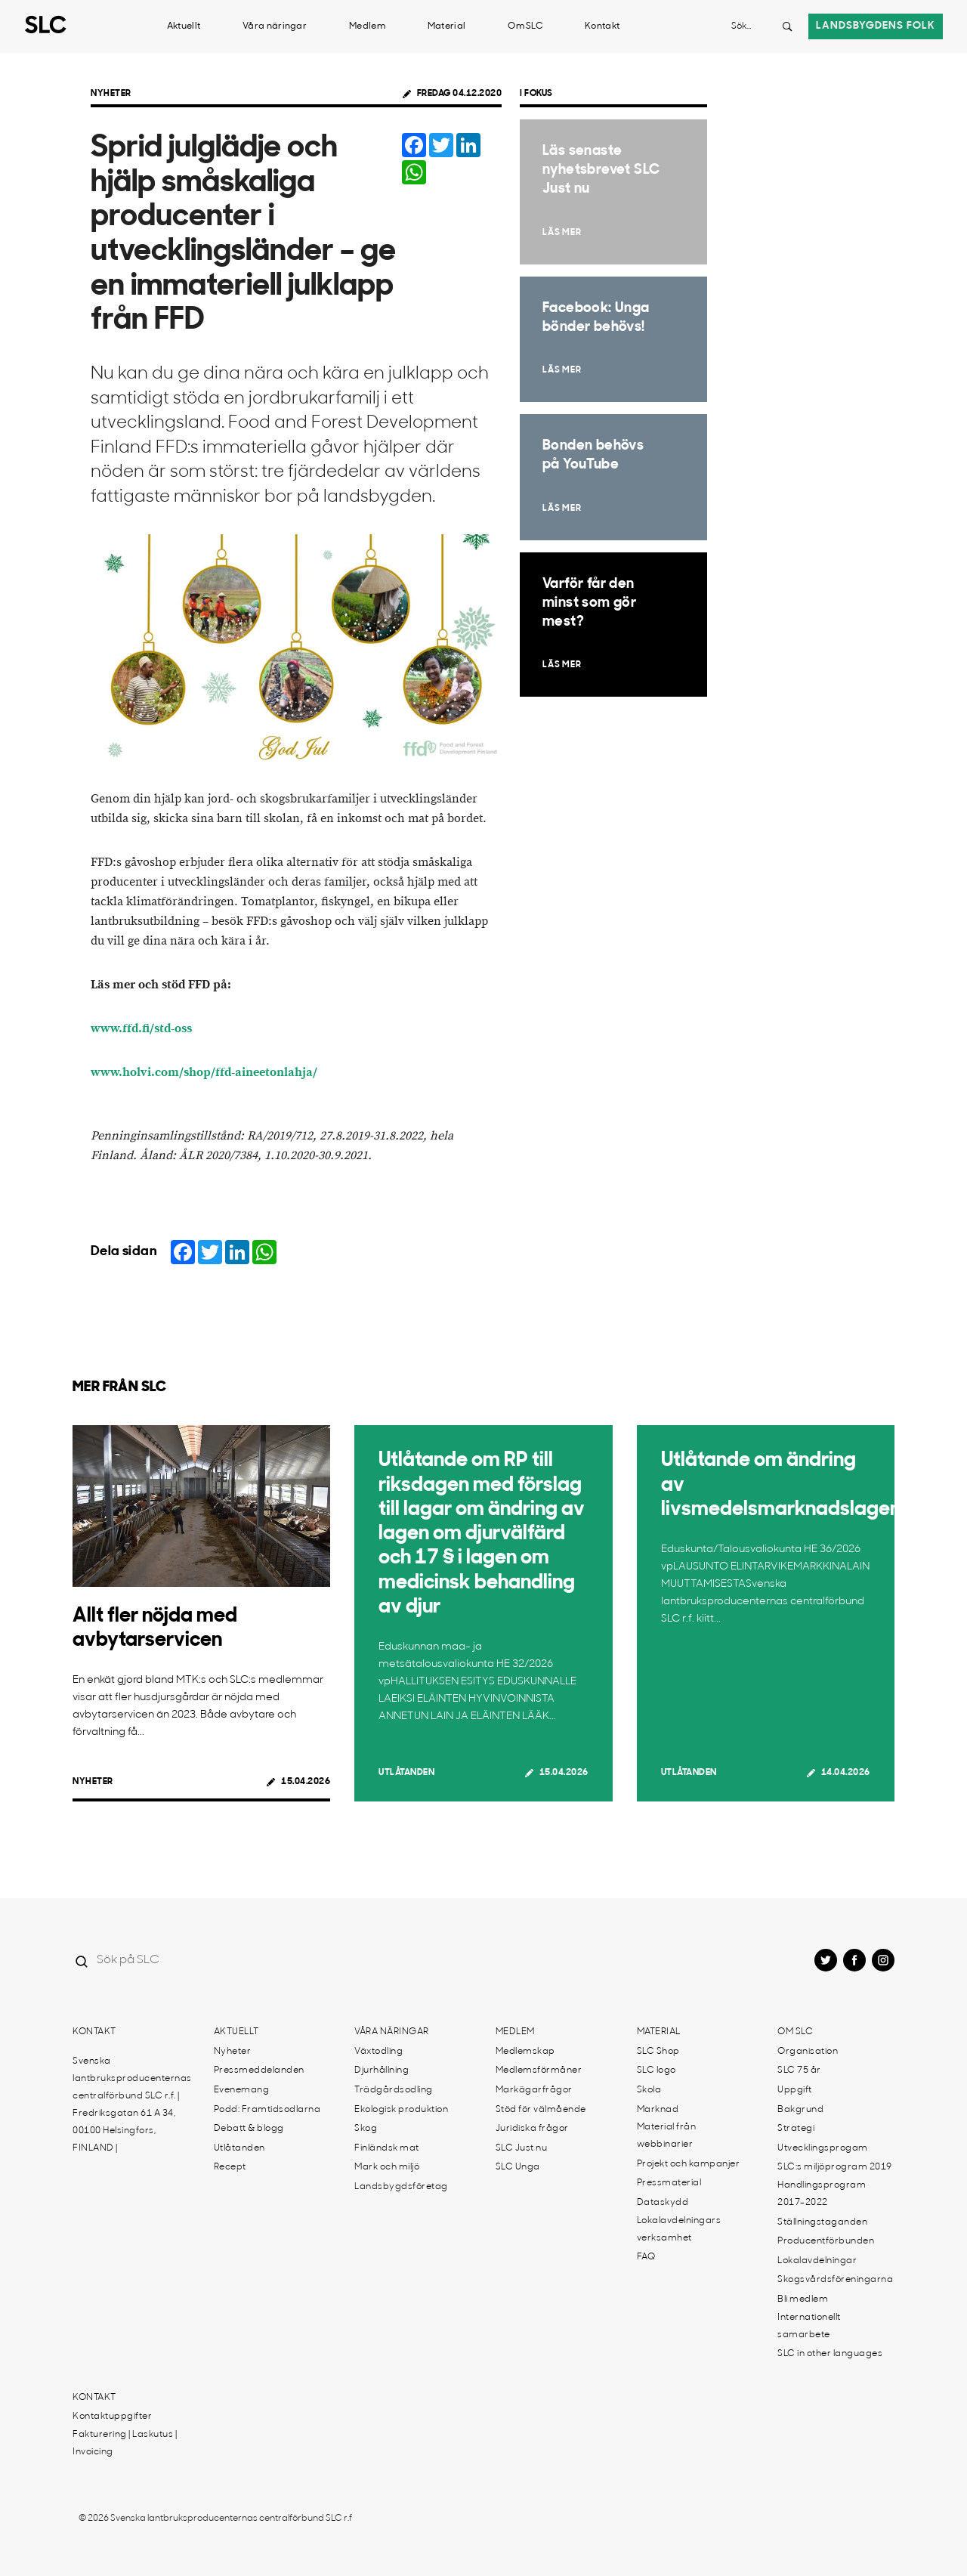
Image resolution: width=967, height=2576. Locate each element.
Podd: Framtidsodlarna (267, 2109)
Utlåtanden (406, 1772)
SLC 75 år (799, 2070)
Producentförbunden (825, 2241)
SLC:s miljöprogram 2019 (834, 2167)
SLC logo (656, 2070)
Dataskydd (663, 2202)
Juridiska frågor (532, 2128)
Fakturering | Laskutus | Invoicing (125, 2443)
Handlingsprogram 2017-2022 (821, 2194)
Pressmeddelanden (259, 2070)
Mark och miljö (386, 2167)
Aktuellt (183, 26)
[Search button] (787, 26)
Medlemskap (525, 2051)
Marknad (658, 2109)
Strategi (795, 2128)
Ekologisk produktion (401, 2109)
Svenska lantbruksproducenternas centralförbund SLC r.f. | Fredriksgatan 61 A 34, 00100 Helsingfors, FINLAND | (132, 2105)
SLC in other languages (829, 2353)
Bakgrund (800, 2109)
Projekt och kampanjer (688, 2164)
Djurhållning (381, 2070)
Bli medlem (802, 2299)
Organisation (807, 2051)
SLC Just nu (522, 2148)
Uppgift (794, 2090)
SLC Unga (518, 2167)
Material (446, 26)
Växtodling (378, 2051)
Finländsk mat (386, 2148)
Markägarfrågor (534, 2090)
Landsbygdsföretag (401, 2186)
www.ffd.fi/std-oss (141, 1029)
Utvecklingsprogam (822, 2148)
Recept (230, 2167)
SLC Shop (658, 2051)
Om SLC (525, 26)
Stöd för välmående (541, 2109)
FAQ (646, 2257)
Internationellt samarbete (809, 2326)
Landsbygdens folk (875, 26)
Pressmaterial (669, 2183)
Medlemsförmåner (539, 2070)
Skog (365, 2128)
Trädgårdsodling (393, 2090)
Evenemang (242, 2090)
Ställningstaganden (822, 2222)
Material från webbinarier (667, 2136)
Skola (649, 2090)
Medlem (367, 26)
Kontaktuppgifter (112, 2416)
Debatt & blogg (249, 2128)
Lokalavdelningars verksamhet (679, 2229)
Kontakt (602, 26)
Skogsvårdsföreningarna (835, 2279)
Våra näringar (275, 26)
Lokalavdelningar (817, 2260)
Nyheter (111, 93)
